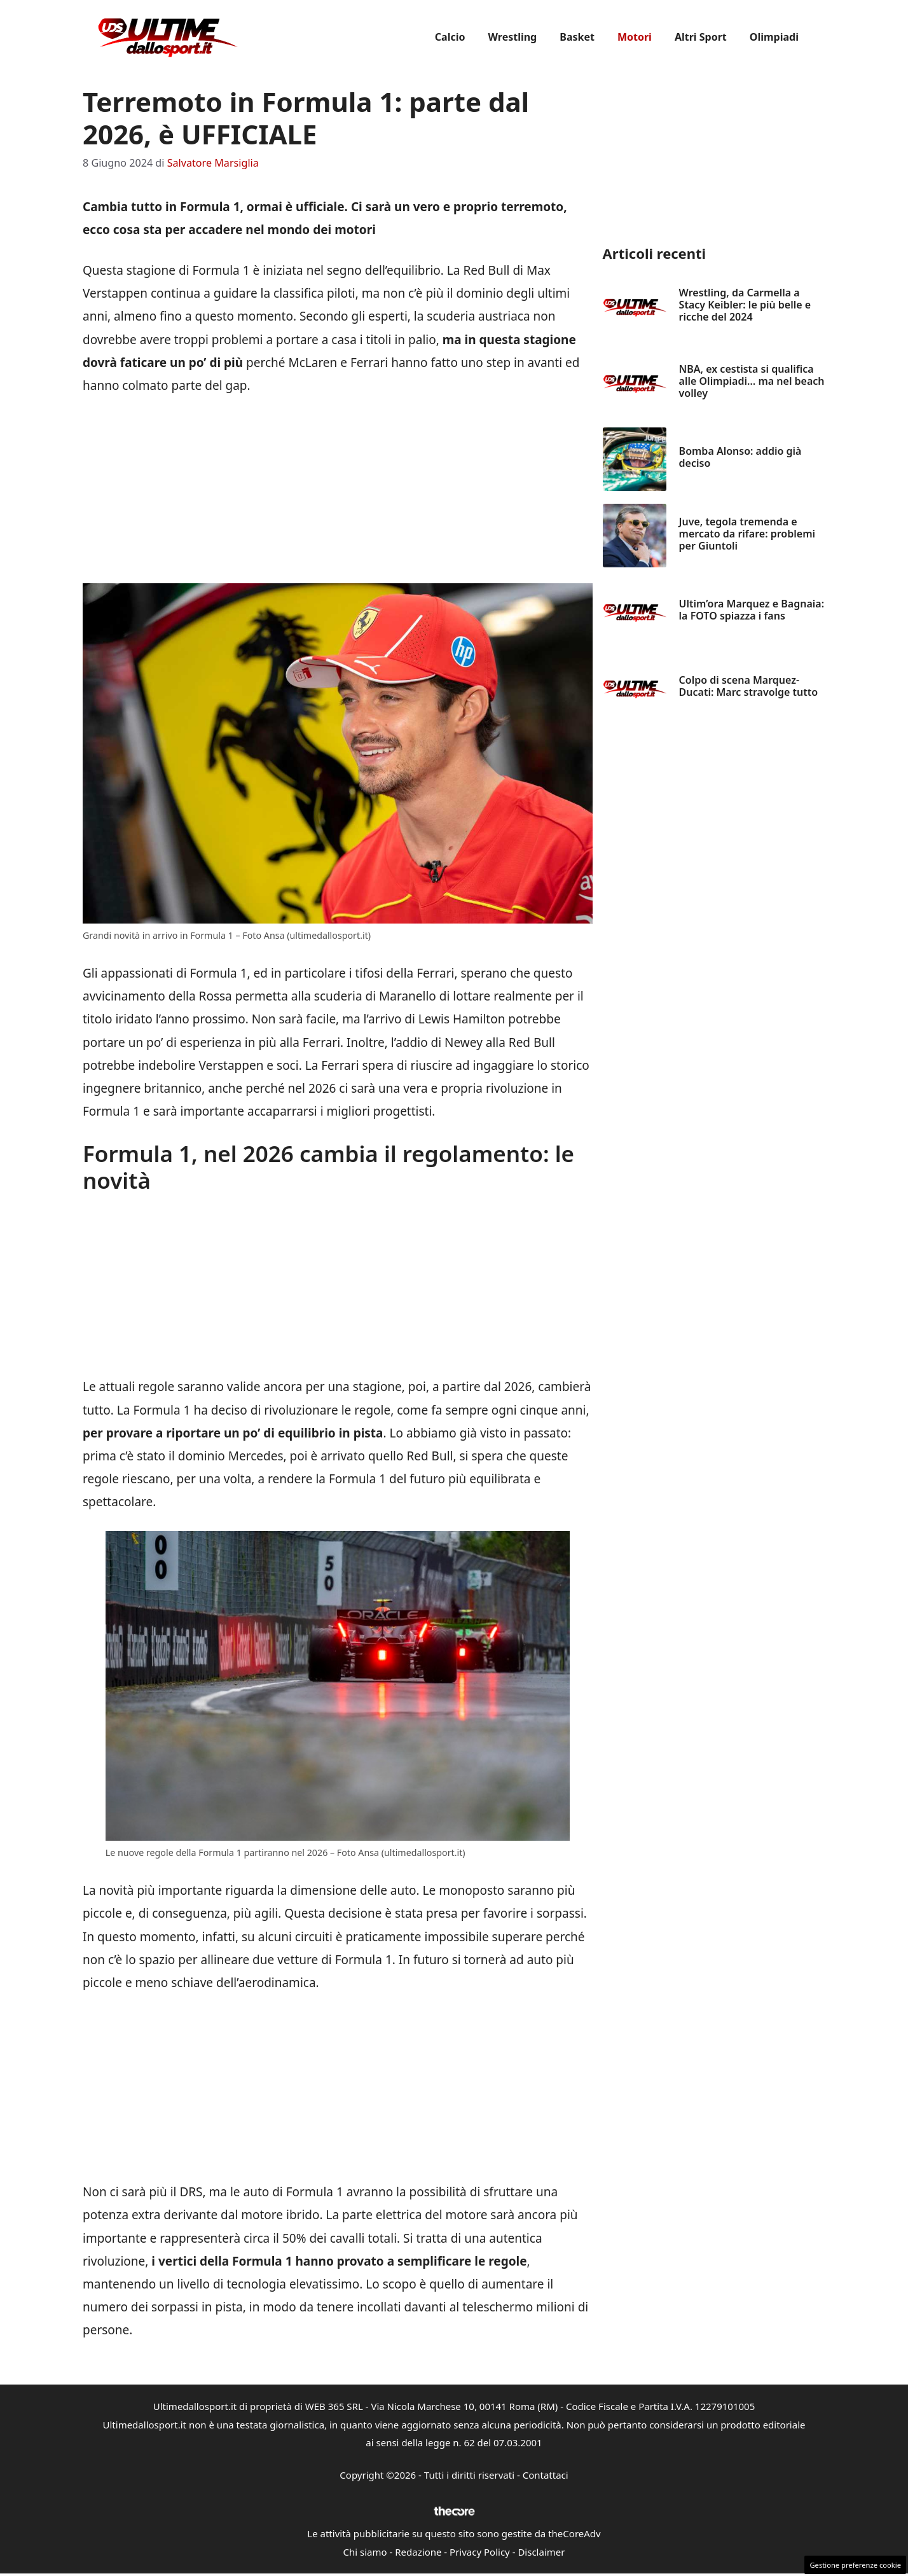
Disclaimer (541, 2551)
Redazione (418, 2551)
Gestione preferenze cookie (855, 2565)
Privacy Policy (480, 2551)
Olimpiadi (774, 37)
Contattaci (545, 2475)
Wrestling (512, 37)
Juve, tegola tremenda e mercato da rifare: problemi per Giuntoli (747, 534)
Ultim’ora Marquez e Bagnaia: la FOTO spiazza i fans (751, 610)
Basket (577, 37)
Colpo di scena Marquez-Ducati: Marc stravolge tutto (748, 686)
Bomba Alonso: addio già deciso (740, 457)
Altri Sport (701, 37)
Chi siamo (365, 2551)
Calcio (450, 37)
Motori (634, 37)
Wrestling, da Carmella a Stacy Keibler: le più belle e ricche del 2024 (745, 305)
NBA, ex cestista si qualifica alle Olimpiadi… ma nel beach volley (752, 381)
